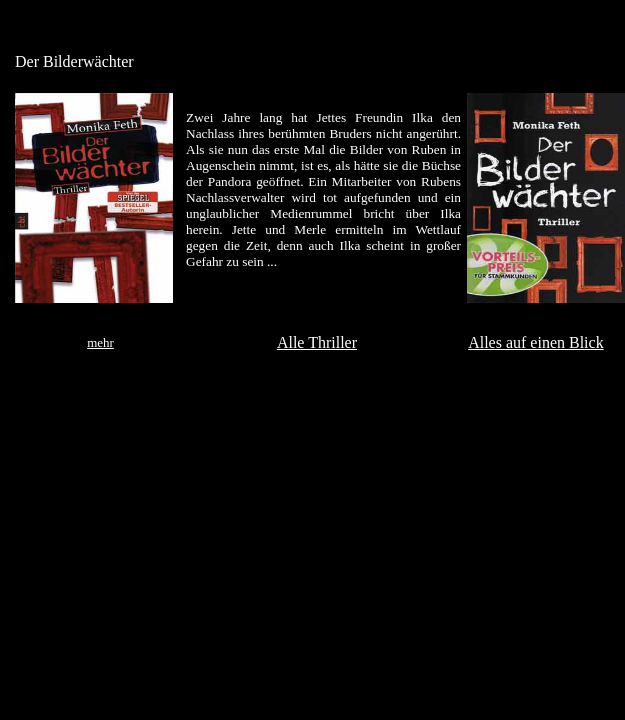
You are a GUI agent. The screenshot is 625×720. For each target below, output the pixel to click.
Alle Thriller (317, 342)
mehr (100, 342)
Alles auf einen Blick (536, 342)
